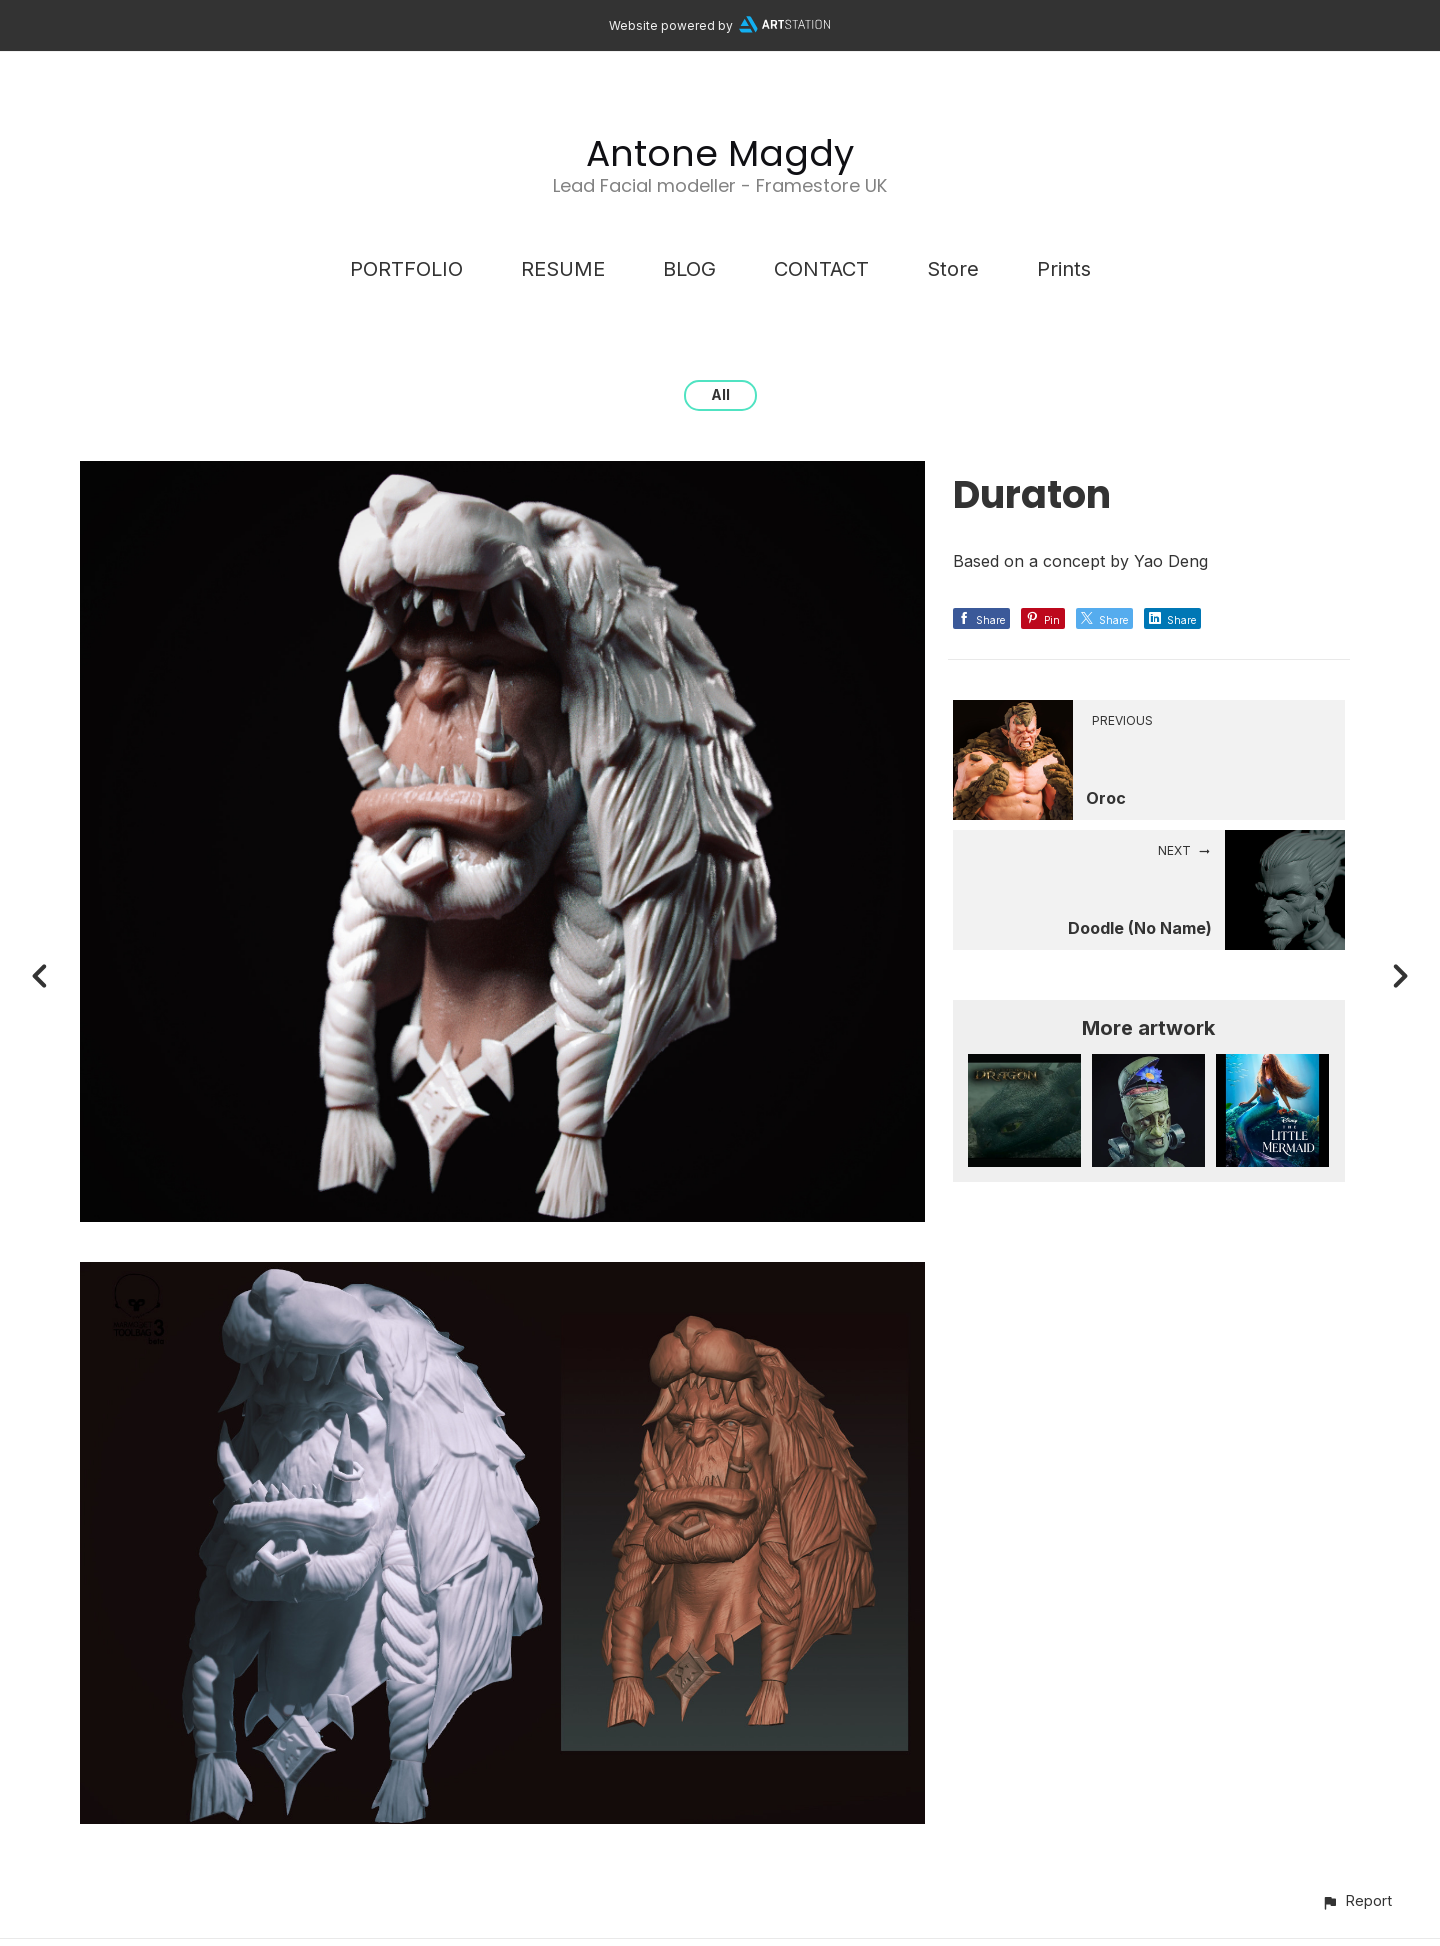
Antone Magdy (720, 153)
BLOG (689, 269)
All (720, 394)
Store (953, 269)
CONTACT (821, 269)
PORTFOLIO (406, 269)
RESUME (563, 269)
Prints (1064, 269)
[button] (1356, 1900)
